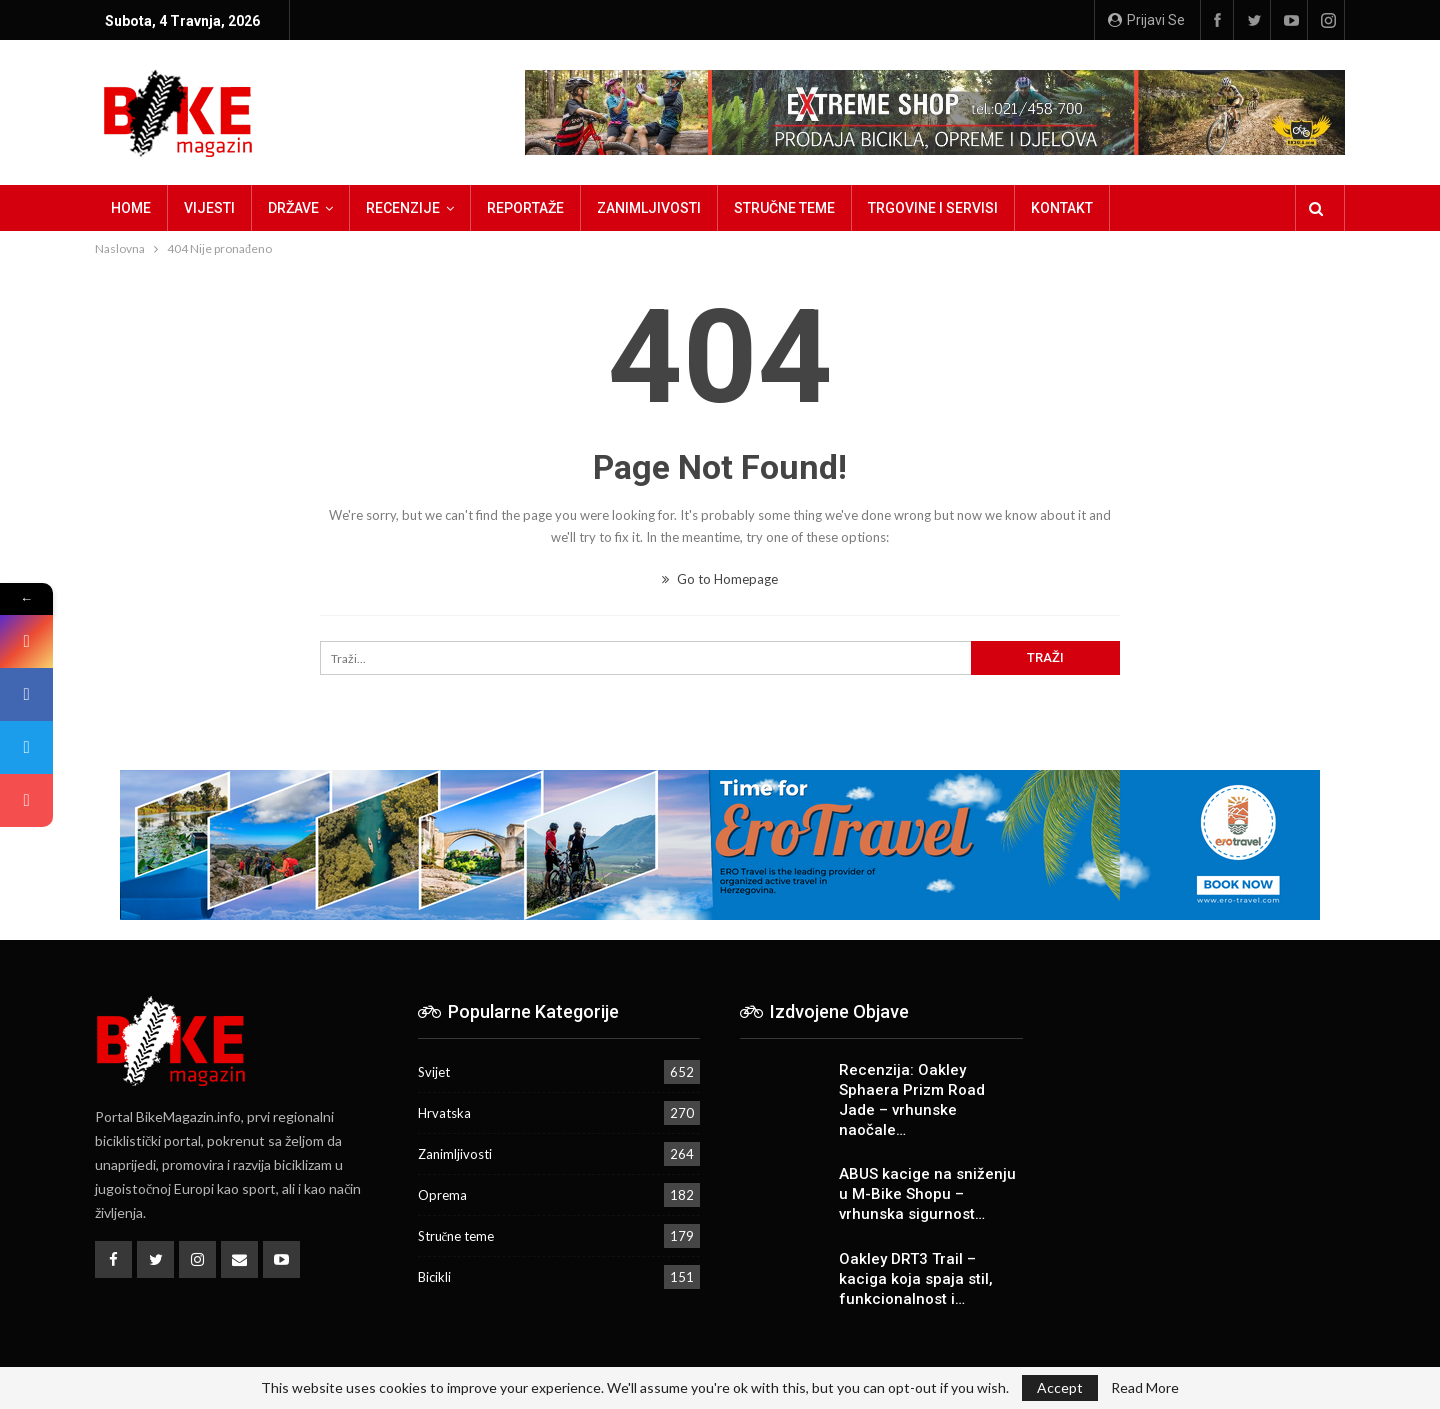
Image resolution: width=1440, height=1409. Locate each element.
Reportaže (525, 208)
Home (131, 208)
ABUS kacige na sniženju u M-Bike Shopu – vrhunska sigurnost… (927, 1194)
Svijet (434, 1072)
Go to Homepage (720, 579)
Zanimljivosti (649, 208)
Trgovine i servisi (933, 208)
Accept (1060, 1387)
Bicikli (434, 1277)
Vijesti (209, 208)
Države (293, 208)
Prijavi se (1146, 20)
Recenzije (403, 208)
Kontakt (1062, 208)
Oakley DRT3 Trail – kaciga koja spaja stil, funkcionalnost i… (916, 1279)
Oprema (442, 1195)
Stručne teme (784, 208)
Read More (1145, 1388)
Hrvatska (444, 1113)
